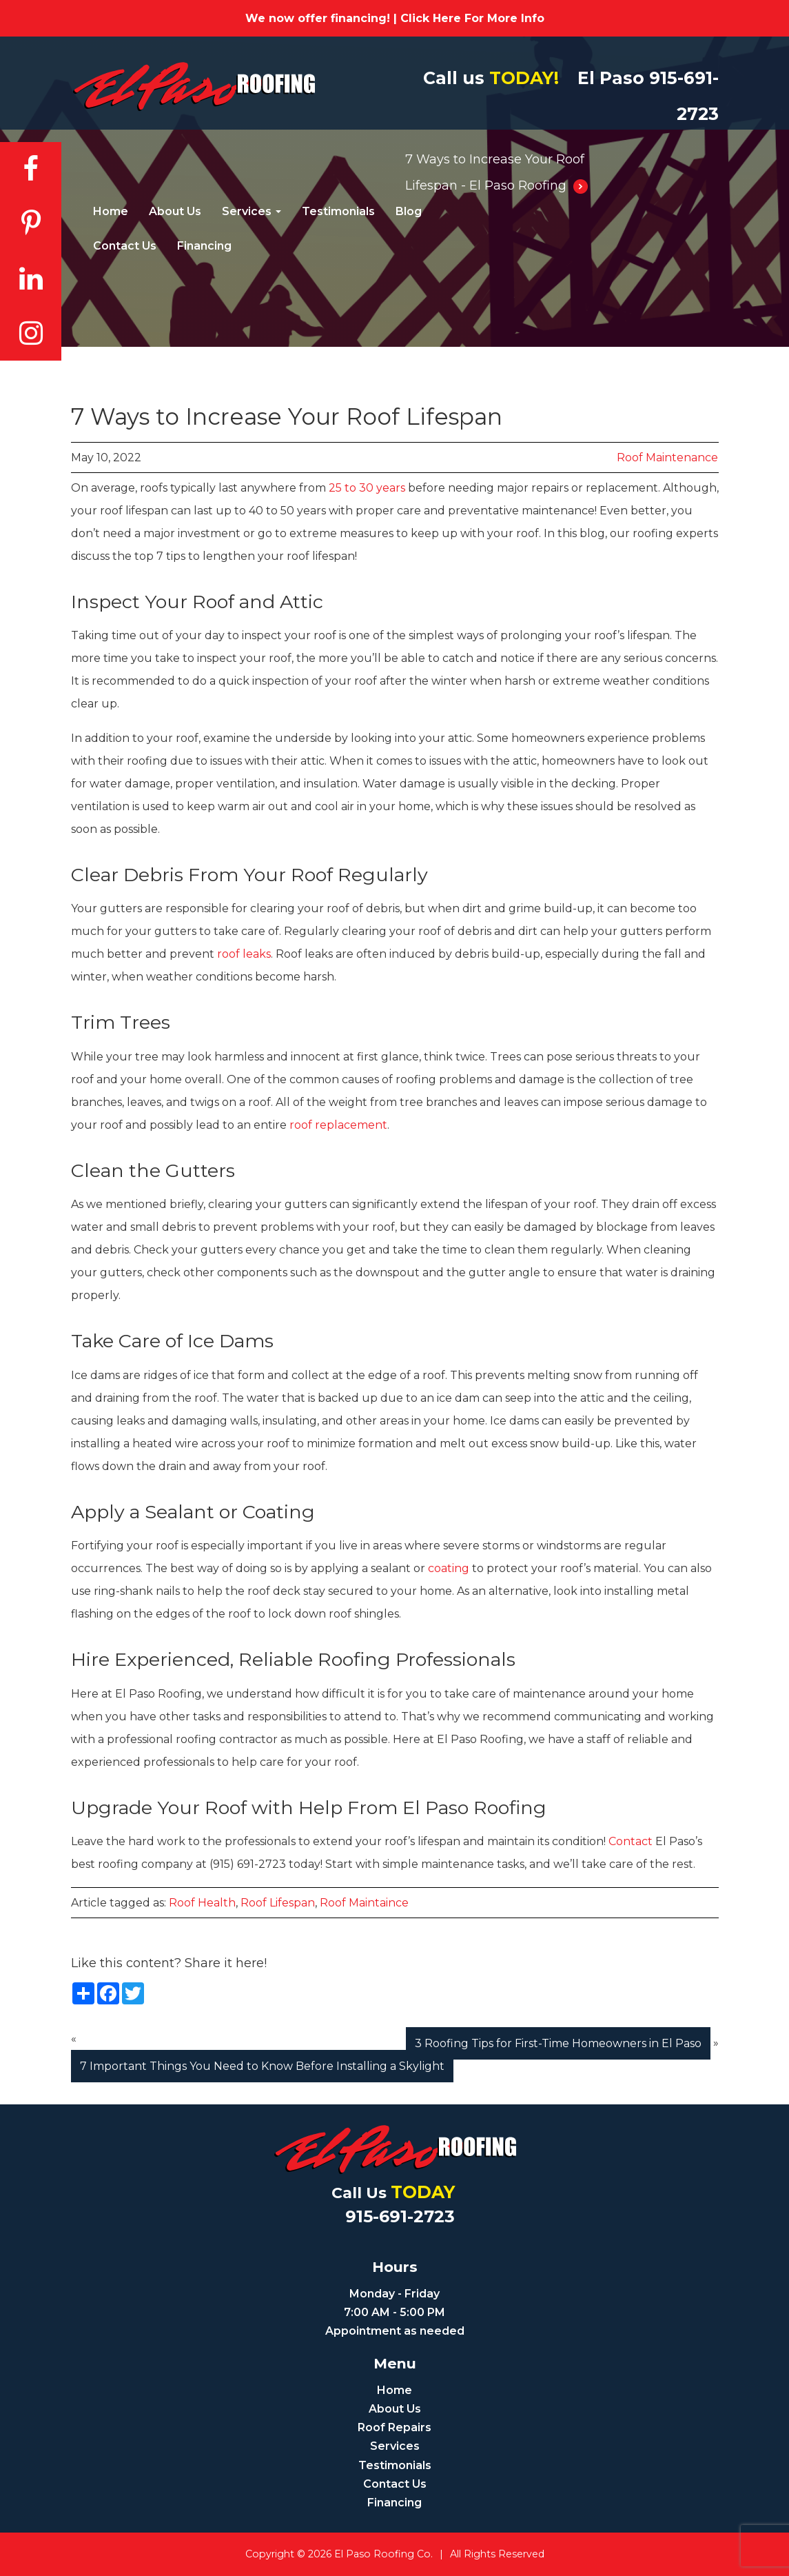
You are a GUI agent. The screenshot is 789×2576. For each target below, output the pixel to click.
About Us (175, 211)
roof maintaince (364, 1902)
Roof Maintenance (667, 457)
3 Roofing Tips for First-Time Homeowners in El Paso (558, 2043)
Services (251, 211)
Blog (409, 211)
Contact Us (124, 245)
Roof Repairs (394, 2427)
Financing (204, 245)
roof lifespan (277, 1902)
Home (110, 211)
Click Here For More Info (472, 18)
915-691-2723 (400, 2216)
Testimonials (338, 211)
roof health (202, 1902)
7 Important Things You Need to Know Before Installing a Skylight (262, 2066)
